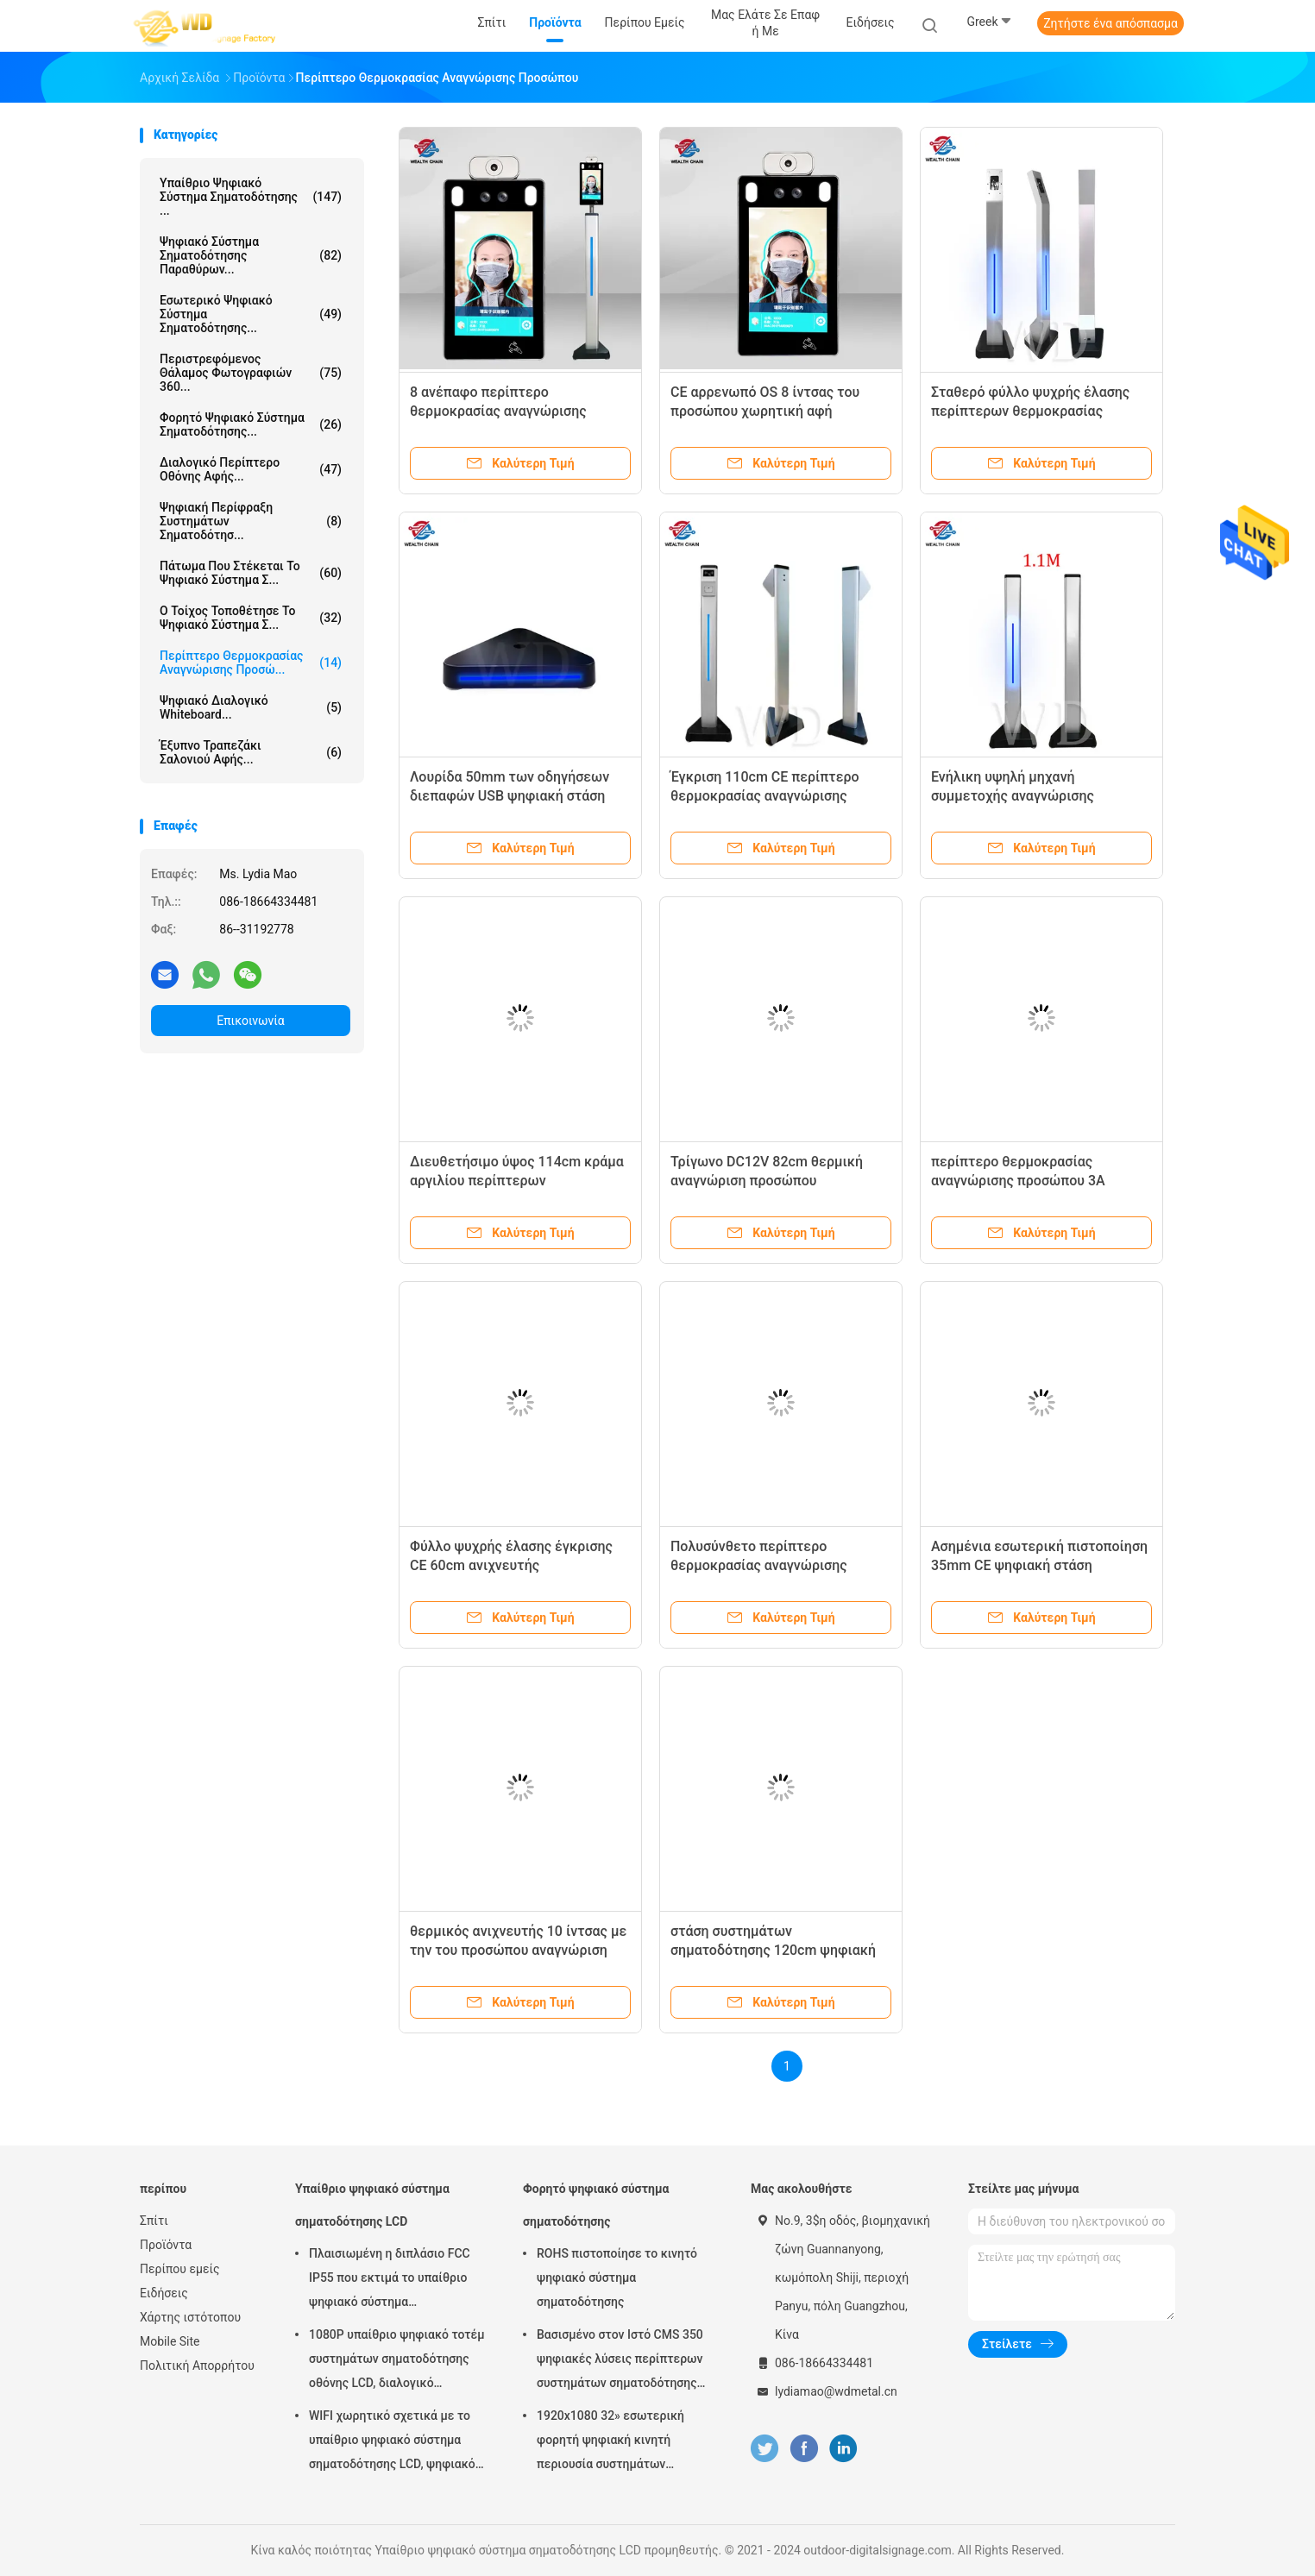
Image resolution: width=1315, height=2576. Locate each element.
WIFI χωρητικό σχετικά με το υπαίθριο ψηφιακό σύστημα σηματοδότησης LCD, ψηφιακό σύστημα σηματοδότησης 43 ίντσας (392, 2442)
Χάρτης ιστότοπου (190, 2317)
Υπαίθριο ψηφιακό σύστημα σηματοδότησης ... (251, 196)
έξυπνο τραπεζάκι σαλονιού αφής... (251, 752)
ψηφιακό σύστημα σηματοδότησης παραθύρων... (251, 255)
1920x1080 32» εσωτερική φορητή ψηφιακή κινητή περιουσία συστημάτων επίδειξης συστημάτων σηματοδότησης (610, 2442)
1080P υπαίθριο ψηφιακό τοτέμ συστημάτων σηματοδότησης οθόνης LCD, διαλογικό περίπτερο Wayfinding (397, 2361)
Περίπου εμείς (180, 2269)
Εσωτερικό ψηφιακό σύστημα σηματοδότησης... (251, 314)
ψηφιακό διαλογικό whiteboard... (251, 707)
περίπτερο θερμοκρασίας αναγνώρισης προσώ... (251, 662)
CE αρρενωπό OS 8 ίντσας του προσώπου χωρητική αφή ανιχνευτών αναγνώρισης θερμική (778, 411)
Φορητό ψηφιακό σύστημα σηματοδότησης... (251, 424)
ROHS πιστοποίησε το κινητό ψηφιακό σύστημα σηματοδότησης (617, 2277)
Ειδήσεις (164, 2293)
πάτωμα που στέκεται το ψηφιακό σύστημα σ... (251, 573)
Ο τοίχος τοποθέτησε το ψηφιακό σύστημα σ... (251, 617)
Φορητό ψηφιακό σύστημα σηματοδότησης (596, 2205)
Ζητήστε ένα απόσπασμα (1110, 23)
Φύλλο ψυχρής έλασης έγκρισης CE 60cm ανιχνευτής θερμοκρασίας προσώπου (511, 1565)
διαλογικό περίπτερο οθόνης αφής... (251, 469)
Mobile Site (170, 2341)
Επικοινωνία (250, 1020)
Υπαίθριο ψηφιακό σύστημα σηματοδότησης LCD (372, 2205)
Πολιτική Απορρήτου (197, 2365)
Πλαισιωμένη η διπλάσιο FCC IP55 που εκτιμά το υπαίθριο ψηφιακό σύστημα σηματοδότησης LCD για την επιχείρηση (389, 2280)
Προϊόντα (166, 2245)
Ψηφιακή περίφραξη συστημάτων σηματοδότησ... (251, 521)
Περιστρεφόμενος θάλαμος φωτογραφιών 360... (251, 372)
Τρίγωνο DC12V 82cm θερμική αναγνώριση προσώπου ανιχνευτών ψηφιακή (766, 1180)
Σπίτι (154, 2220)
